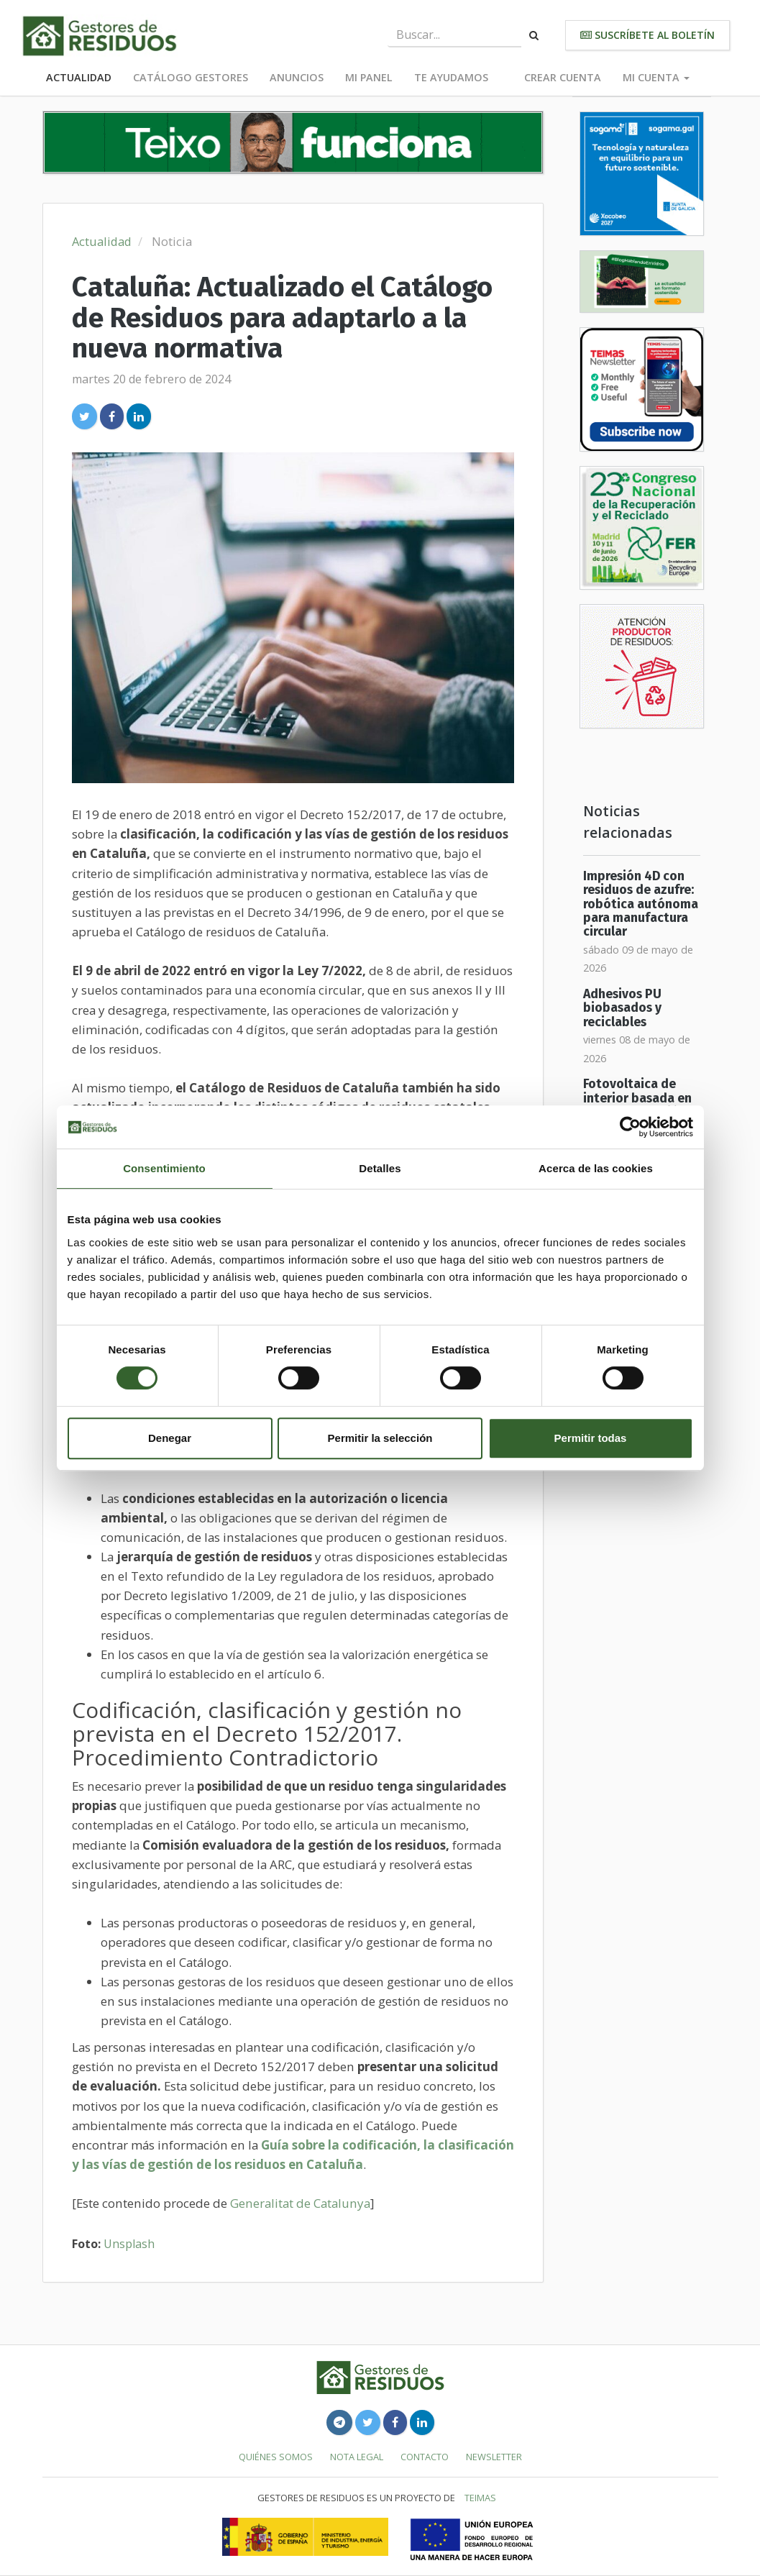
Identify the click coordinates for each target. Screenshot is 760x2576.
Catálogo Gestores (190, 77)
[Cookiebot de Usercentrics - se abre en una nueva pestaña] (630, 1127)
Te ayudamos (451, 77)
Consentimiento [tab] (164, 1168)
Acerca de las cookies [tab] (596, 1168)
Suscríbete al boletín (647, 35)
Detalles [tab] (379, 1168)
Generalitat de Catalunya (300, 2203)
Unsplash (129, 2244)
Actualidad (78, 77)
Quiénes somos (276, 2456)
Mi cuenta (656, 77)
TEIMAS (480, 2497)
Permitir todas (590, 1438)
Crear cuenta (562, 77)
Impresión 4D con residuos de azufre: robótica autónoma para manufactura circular (640, 904)
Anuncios (297, 77)
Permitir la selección (380, 1438)
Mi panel (369, 77)
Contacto (424, 2456)
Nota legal (356, 2456)
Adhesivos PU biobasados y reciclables (622, 1008)
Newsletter (494, 2456)
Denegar (169, 1438)
